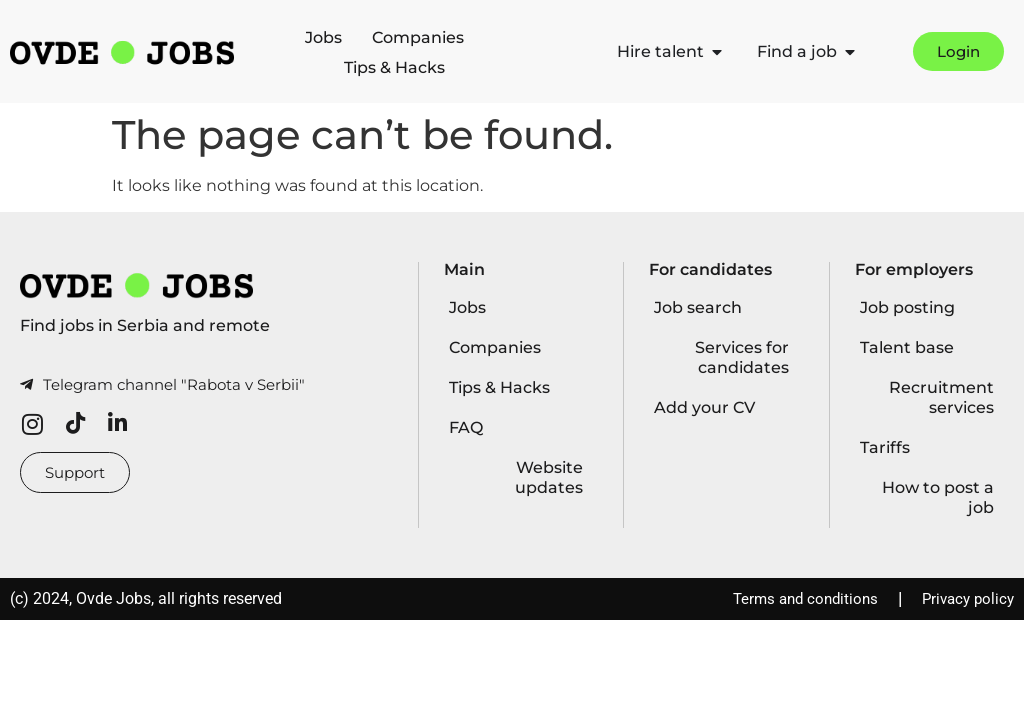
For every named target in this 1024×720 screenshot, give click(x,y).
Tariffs (885, 447)
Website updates (549, 477)
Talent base (907, 347)
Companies (418, 37)
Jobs (323, 37)
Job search (698, 307)
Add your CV (704, 407)
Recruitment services (941, 397)
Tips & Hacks (394, 67)
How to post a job (938, 497)
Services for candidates (742, 357)
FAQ (466, 427)
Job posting (907, 307)
